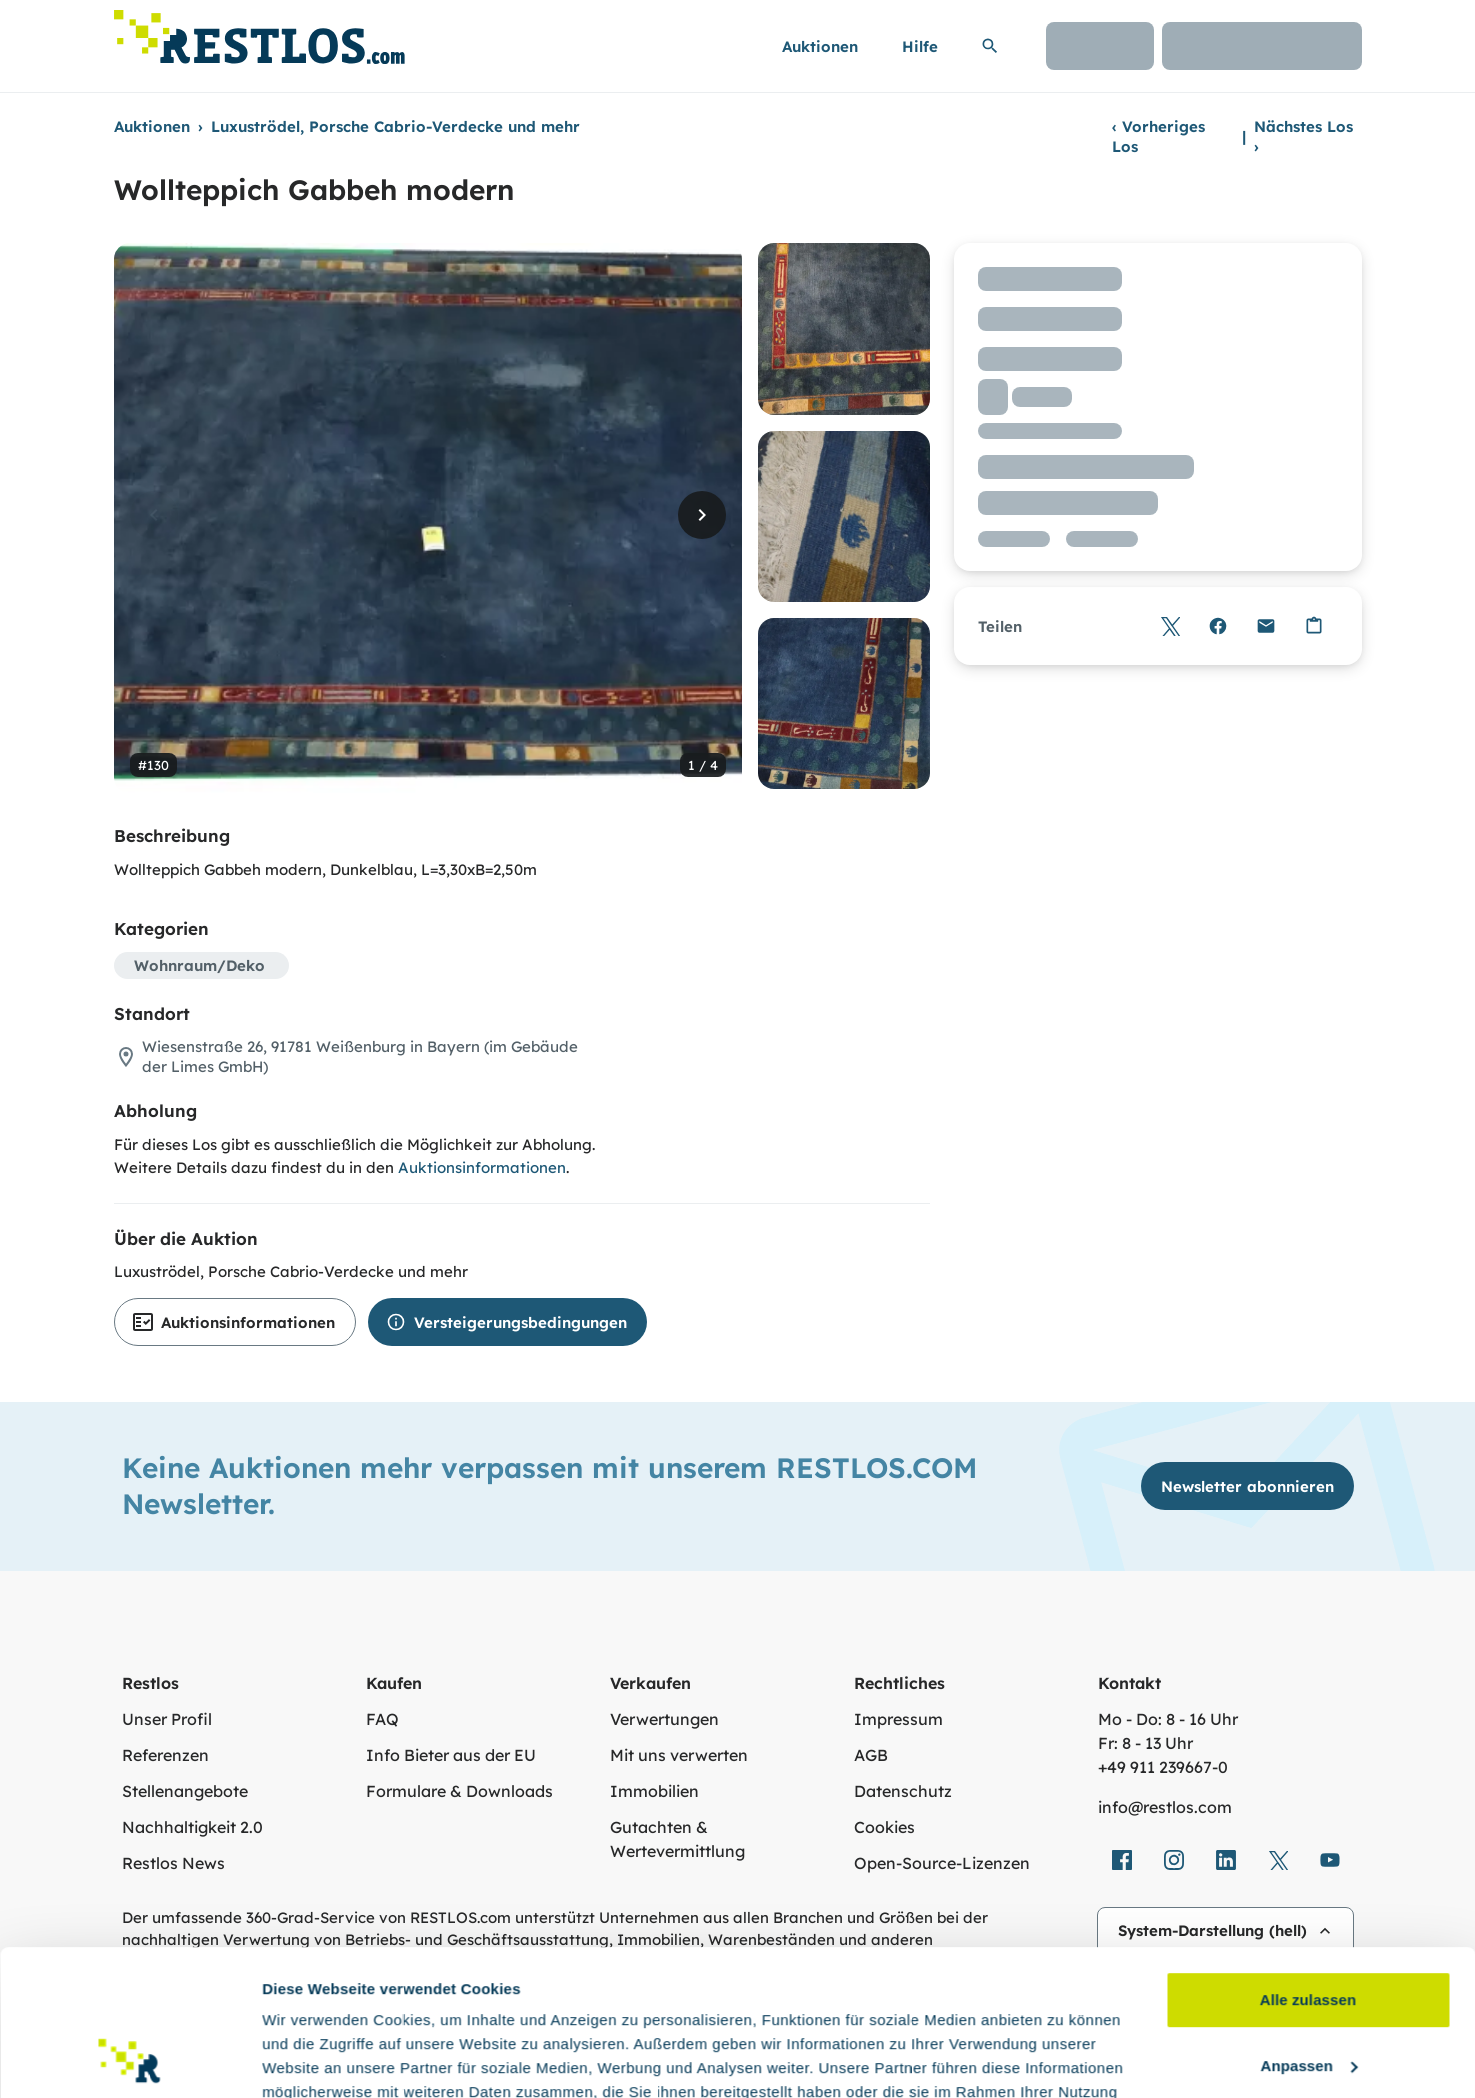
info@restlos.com (1165, 1807)
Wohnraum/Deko (199, 965)
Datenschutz (903, 1791)
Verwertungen (664, 1719)
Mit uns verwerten (679, 1755)
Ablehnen (1307, 1994)
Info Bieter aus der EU (451, 1755)
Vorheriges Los (1158, 136)
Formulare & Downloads (459, 1791)
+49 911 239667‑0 (1163, 1767)
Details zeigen (312, 2058)
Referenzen (165, 1755)
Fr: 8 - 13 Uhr (1145, 1743)
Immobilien (654, 1791)
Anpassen (1309, 1928)
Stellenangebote (185, 1791)
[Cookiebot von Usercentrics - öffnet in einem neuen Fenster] (129, 2059)
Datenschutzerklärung (405, 2003)
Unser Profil (167, 1719)
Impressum (898, 1719)
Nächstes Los (1303, 136)
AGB (871, 1755)
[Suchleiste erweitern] (990, 46)
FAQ (382, 1719)
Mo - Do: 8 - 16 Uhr (1168, 1719)
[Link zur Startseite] (259, 31)
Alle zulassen (1308, 1863)
